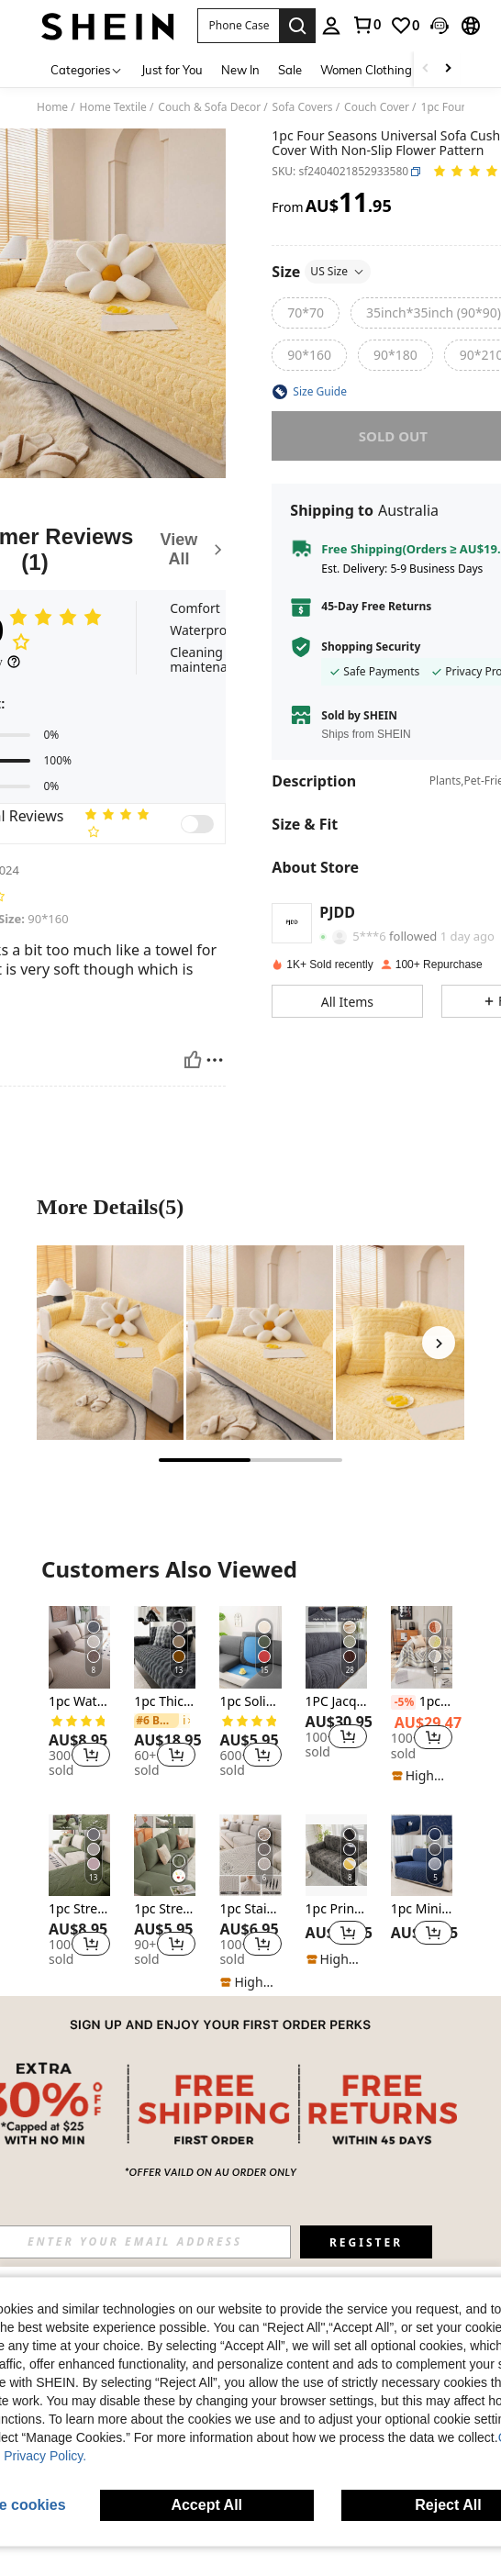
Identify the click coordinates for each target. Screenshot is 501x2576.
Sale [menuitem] (290, 69)
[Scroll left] (425, 69)
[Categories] (86, 69)
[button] (238, 25)
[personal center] (331, 26)
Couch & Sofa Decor (209, 107)
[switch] (197, 824)
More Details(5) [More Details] (110, 1207)
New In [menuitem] (240, 69)
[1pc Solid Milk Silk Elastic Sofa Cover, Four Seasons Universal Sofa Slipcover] (250, 1647)
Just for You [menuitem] (172, 69)
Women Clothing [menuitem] (366, 69)
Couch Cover (376, 107)
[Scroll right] (447, 69)
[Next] (438, 1342)
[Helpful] (193, 1060)
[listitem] (79, 1694)
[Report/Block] (215, 1060)
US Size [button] (337, 271)
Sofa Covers (303, 107)
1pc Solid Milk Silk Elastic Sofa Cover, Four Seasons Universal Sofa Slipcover (250, 1702)
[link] (366, 25)
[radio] (306, 313)
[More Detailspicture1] (110, 1343)
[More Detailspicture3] (409, 1343)
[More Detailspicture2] (259, 1343)
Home (52, 107)
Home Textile (113, 107)
